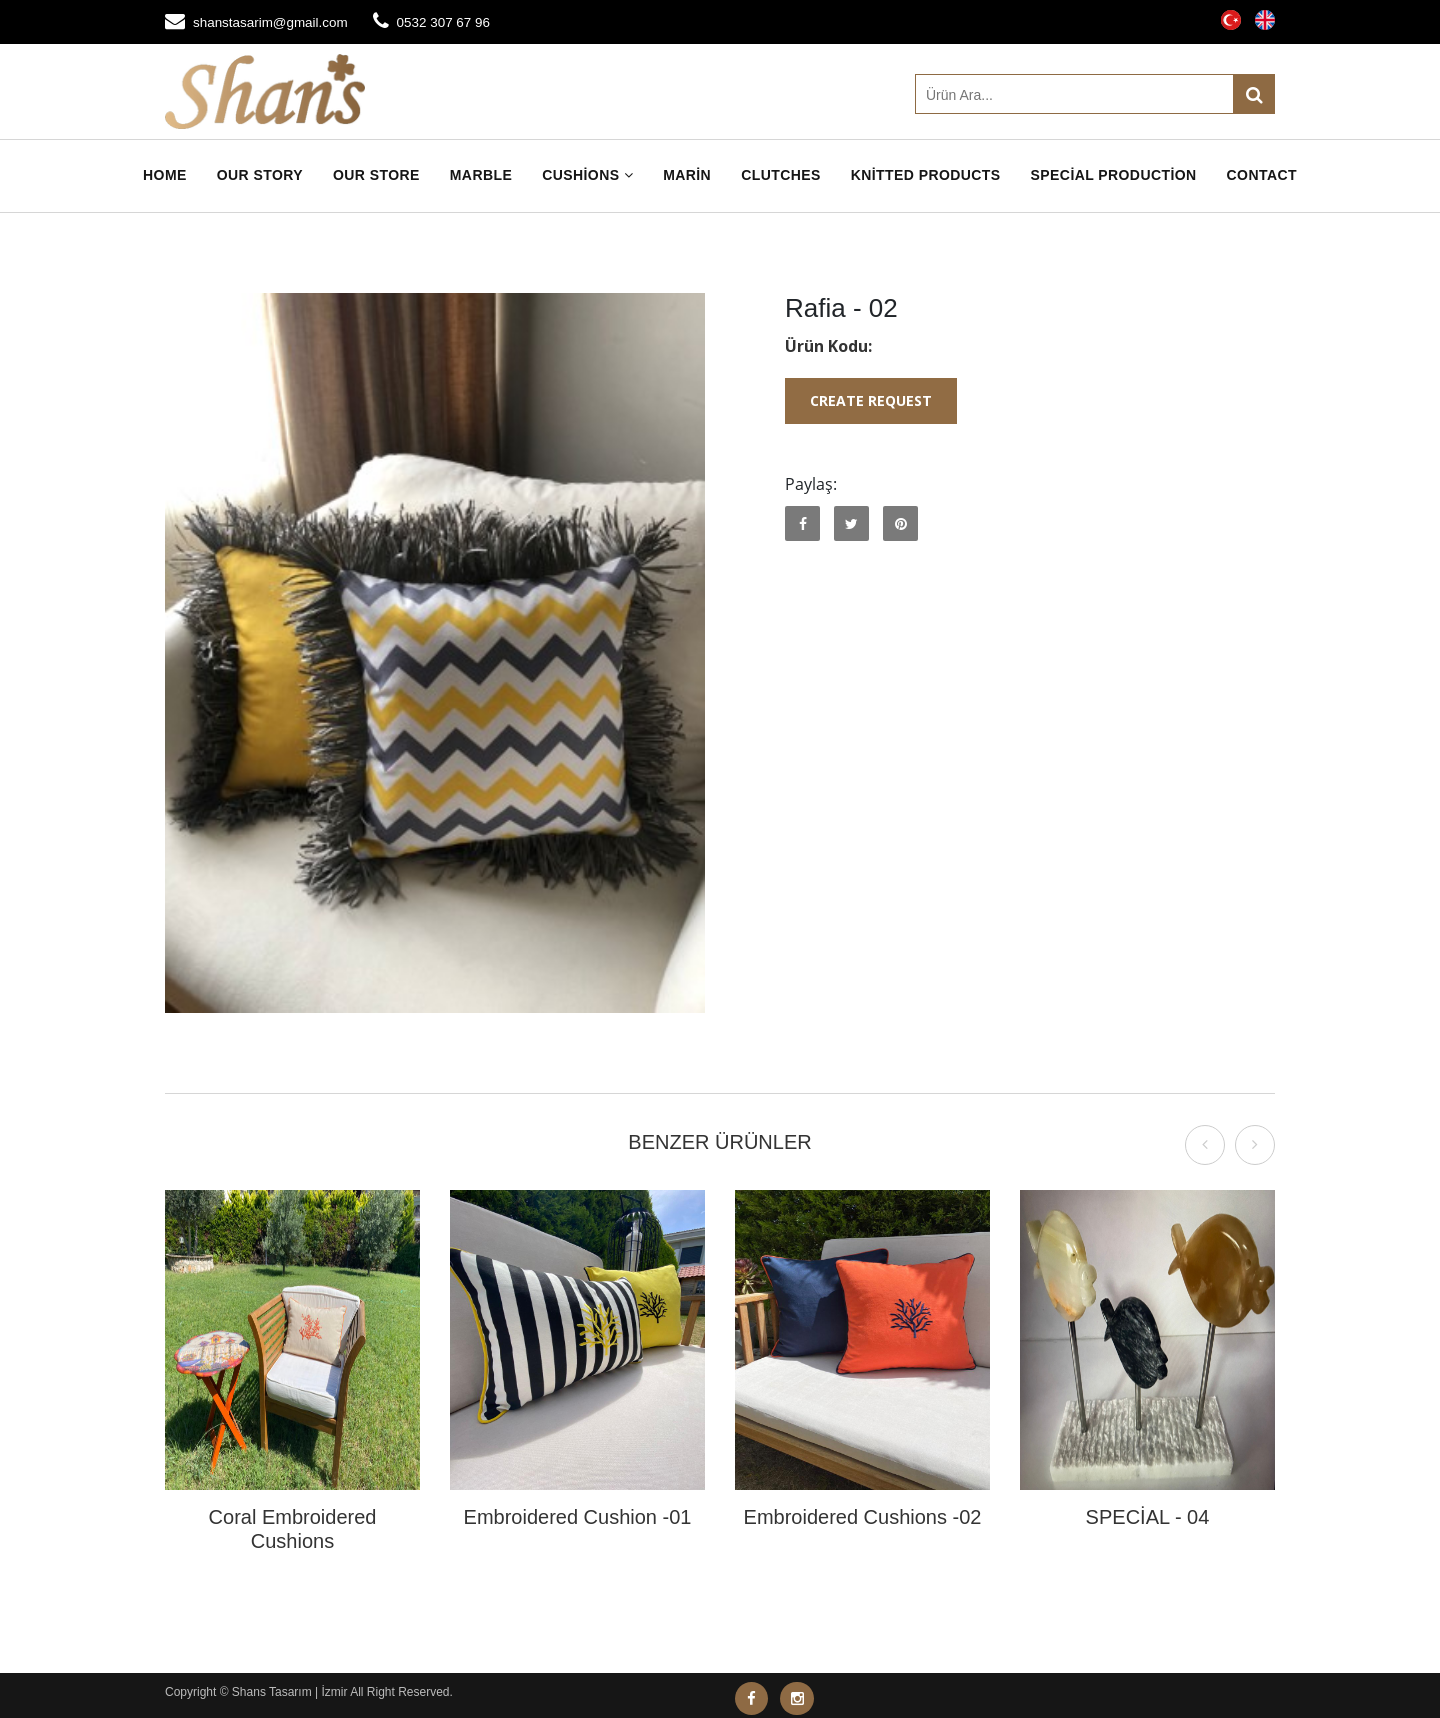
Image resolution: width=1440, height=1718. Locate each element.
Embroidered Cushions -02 (863, 1517)
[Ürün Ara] (1095, 94)
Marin (687, 175)
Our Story (260, 175)
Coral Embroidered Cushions (293, 1529)
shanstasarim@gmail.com (273, 22)
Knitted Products (926, 175)
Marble (481, 175)
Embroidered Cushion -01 (578, 1517)
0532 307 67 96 (451, 22)
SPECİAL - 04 (1148, 1517)
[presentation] (1205, 1145)
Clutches (781, 175)
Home (165, 175)
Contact (1262, 175)
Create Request (871, 400)
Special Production (1114, 175)
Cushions (587, 175)
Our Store (376, 175)
